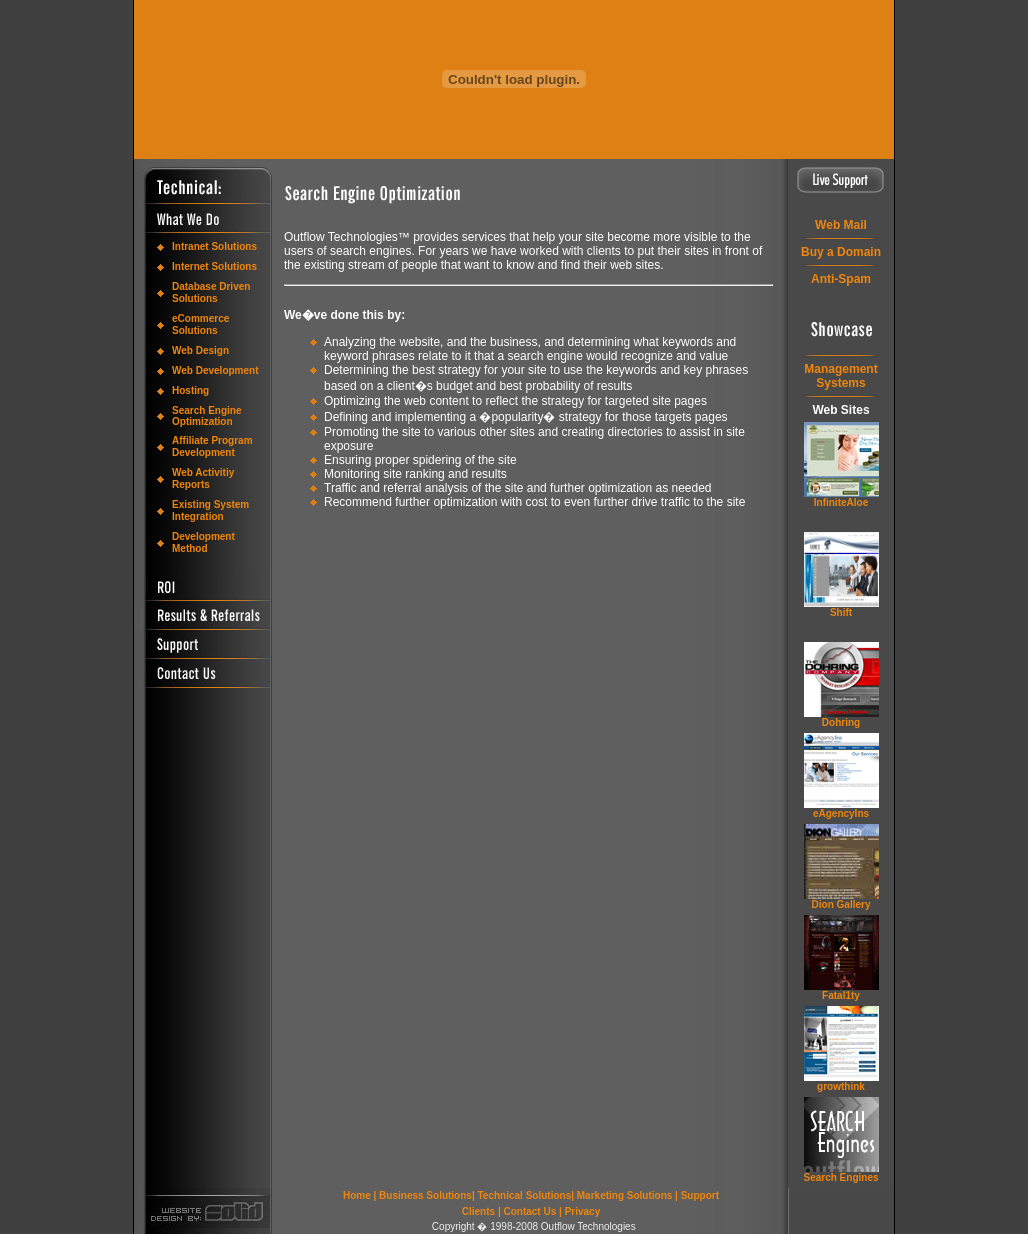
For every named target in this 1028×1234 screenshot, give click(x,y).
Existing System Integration (210, 510)
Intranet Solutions (214, 246)
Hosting (190, 390)
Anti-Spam (841, 279)
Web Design (200, 350)
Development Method (203, 542)
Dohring (841, 722)
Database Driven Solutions (211, 292)
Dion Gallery (841, 904)
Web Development (215, 370)
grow (841, 1086)
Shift (841, 612)
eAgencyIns (841, 813)
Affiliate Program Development (212, 446)
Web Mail (841, 225)
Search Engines (840, 1177)
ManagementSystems (840, 376)
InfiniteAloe (841, 502)
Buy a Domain (841, 252)
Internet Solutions (214, 266)
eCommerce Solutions (200, 324)
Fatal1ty (841, 995)
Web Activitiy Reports (203, 478)
